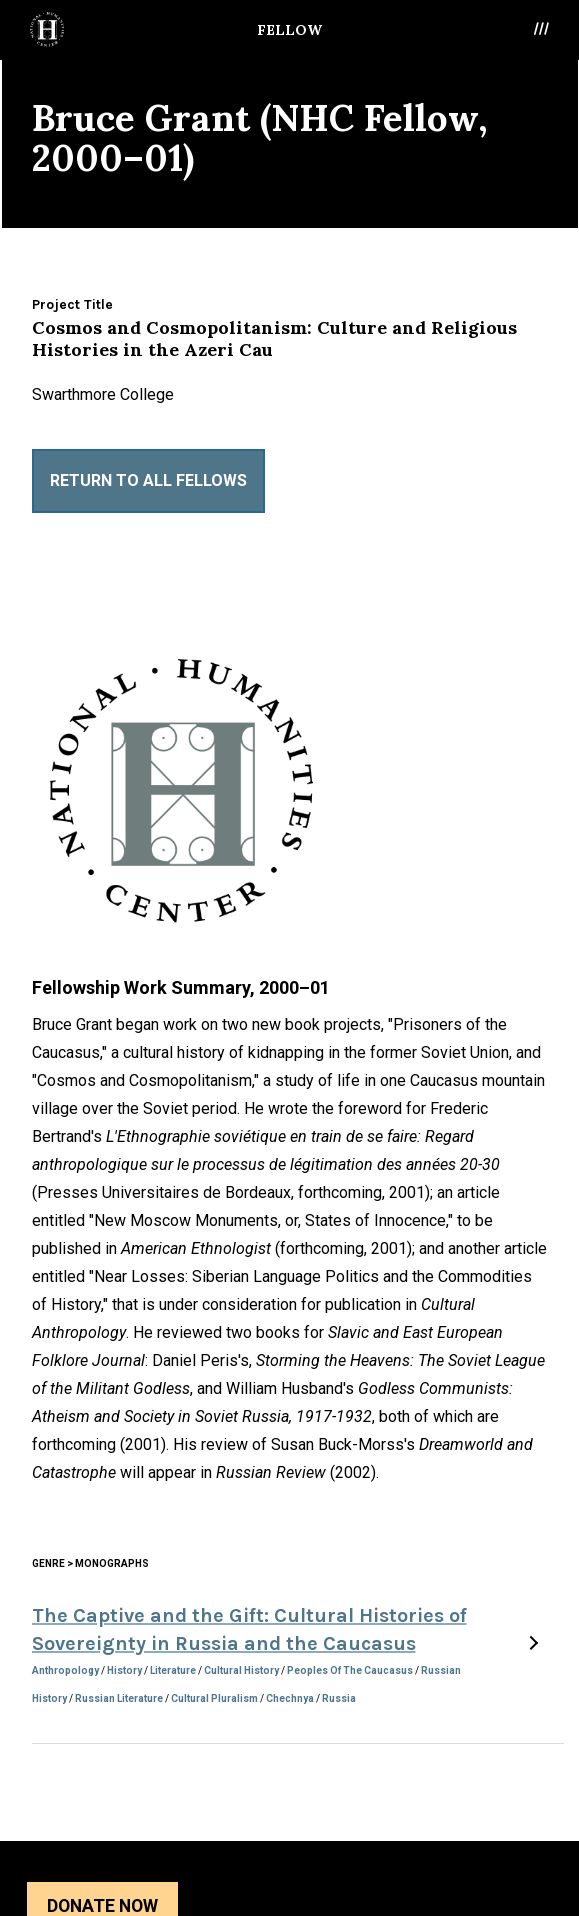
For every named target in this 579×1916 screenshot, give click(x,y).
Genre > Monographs (90, 1563)
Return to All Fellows (148, 480)
